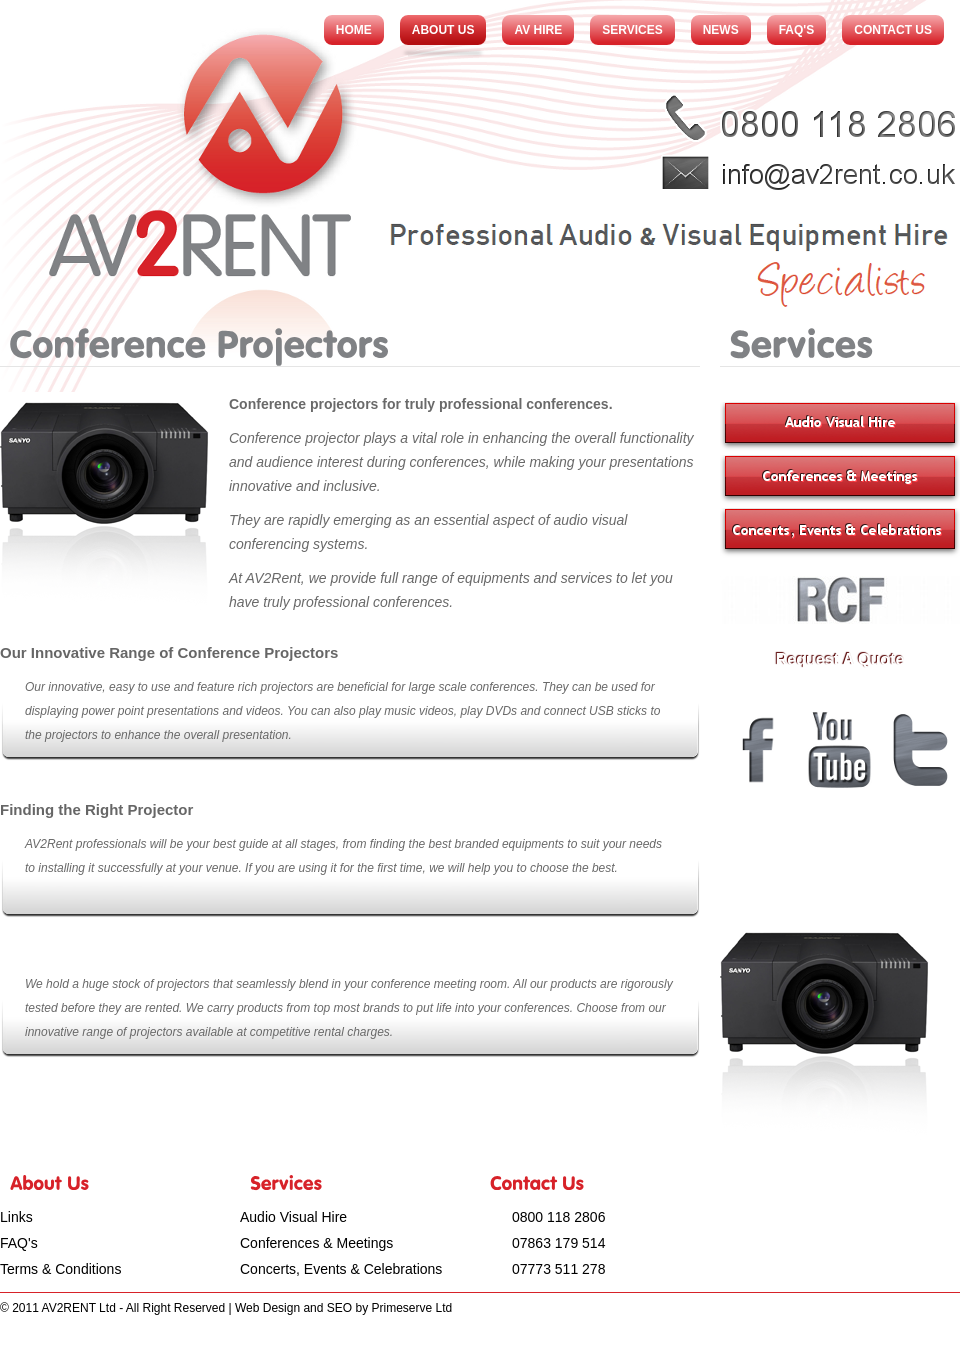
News (721, 30)
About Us (443, 30)
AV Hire (538, 30)
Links (16, 1217)
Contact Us (893, 30)
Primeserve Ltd (411, 1308)
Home (354, 30)
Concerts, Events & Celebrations (341, 1269)
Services (632, 30)
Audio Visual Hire (293, 1217)
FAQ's (797, 30)
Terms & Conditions (60, 1269)
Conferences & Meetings (316, 1243)
